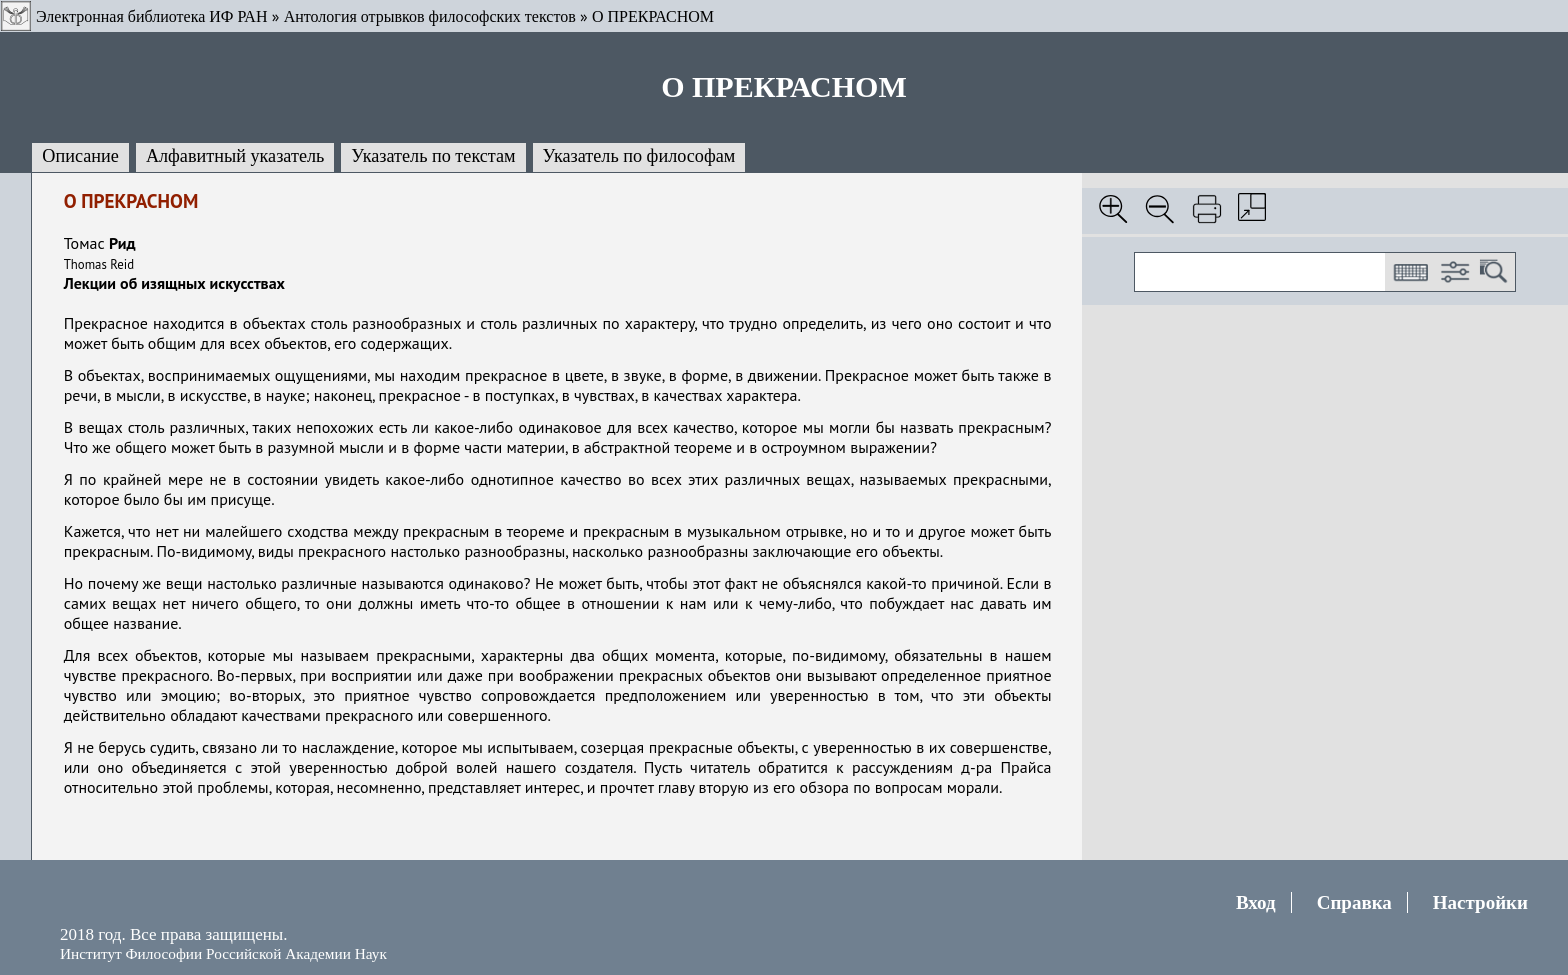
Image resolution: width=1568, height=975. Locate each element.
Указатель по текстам (433, 156)
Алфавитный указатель (235, 156)
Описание (80, 156)
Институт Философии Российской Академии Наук (223, 953)
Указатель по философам (639, 156)
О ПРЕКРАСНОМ (653, 16)
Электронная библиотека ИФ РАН (151, 16)
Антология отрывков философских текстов (430, 16)
